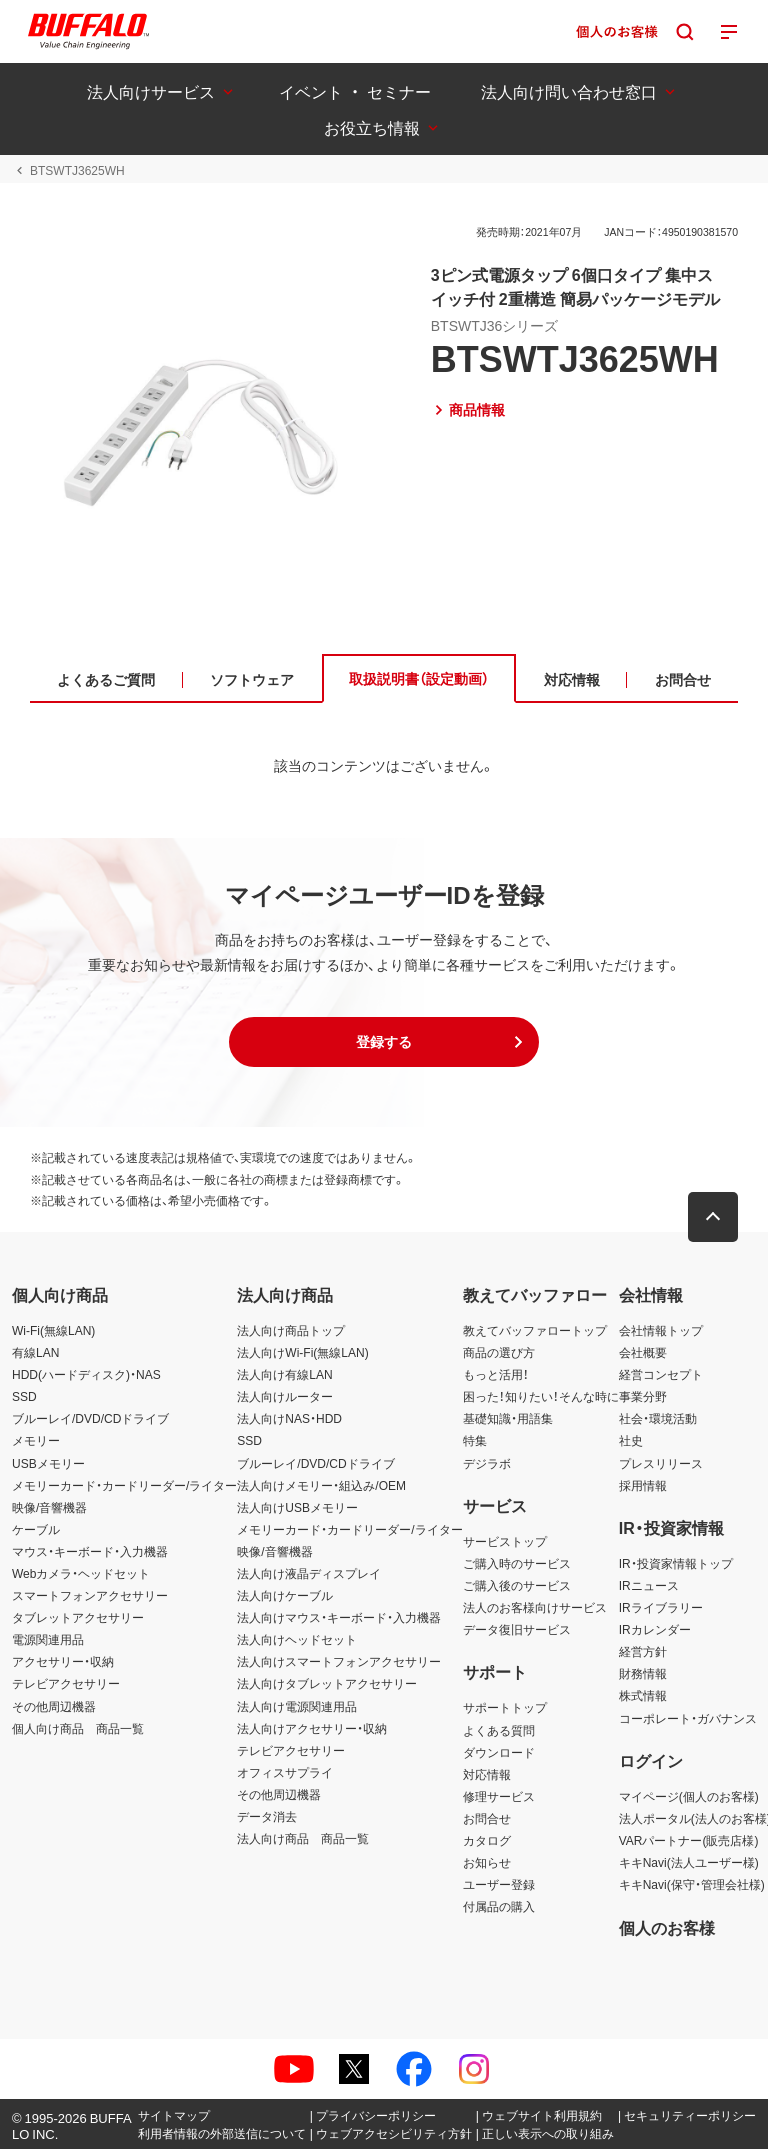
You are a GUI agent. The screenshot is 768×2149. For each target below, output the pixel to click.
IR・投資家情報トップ (676, 1563)
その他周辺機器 (54, 1706)
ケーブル (36, 1529)
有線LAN (35, 1352)
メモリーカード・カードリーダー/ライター (124, 1485)
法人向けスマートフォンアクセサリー (339, 1661)
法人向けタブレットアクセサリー (327, 1683)
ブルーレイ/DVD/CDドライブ (90, 1418)
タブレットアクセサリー (78, 1617)
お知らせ (487, 1862)
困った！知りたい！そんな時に (541, 1396)
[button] (384, 1042)
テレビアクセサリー (66, 1683)
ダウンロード (499, 1752)
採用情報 (643, 1485)
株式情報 (643, 1695)
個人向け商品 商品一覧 (78, 1728)
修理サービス (499, 1796)
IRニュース (649, 1585)
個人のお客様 (667, 1927)
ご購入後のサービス (517, 1585)
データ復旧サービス (517, 1629)
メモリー (36, 1440)
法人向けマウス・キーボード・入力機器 (339, 1617)
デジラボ (487, 1463)
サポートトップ (505, 1707)
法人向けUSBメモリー (297, 1507)
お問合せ (487, 1818)
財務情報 (643, 1673)
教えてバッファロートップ (535, 1330)
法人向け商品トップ (291, 1330)
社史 (631, 1440)
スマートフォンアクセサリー (90, 1595)
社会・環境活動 (658, 1418)
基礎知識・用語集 (508, 1418)
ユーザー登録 (499, 1884)
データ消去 (267, 1816)
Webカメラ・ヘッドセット (81, 1573)
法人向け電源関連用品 (297, 1706)
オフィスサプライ (285, 1772)
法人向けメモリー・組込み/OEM (321, 1485)
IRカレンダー (655, 1629)
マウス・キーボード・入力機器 (90, 1551)
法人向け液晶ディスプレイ (309, 1573)
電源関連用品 (48, 1639)
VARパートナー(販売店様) (689, 1840)
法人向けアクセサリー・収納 (312, 1728)
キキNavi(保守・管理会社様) (692, 1884)
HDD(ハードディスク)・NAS (86, 1374)
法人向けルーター (285, 1396)
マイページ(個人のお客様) (689, 1796)
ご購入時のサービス (517, 1563)
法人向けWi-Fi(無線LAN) (302, 1352)
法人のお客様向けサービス (535, 1607)
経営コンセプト (661, 1374)
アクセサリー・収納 (63, 1661)
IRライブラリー (661, 1607)
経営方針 (643, 1651)
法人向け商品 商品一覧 (303, 1838)
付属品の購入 (499, 1906)
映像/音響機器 (49, 1507)
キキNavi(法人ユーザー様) (689, 1862)
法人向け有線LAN (284, 1374)
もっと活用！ (496, 1374)
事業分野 (643, 1396)
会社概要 (643, 1352)
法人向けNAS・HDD (289, 1418)
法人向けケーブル (285, 1595)
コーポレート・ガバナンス (688, 1718)
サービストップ (505, 1541)
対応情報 (487, 1774)
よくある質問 (499, 1730)
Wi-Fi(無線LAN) (53, 1330)
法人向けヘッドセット (297, 1639)
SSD (24, 1396)
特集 (475, 1440)
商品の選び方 (499, 1352)
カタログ (487, 1840)
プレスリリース (661, 1463)
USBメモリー (48, 1463)
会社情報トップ (661, 1330)
